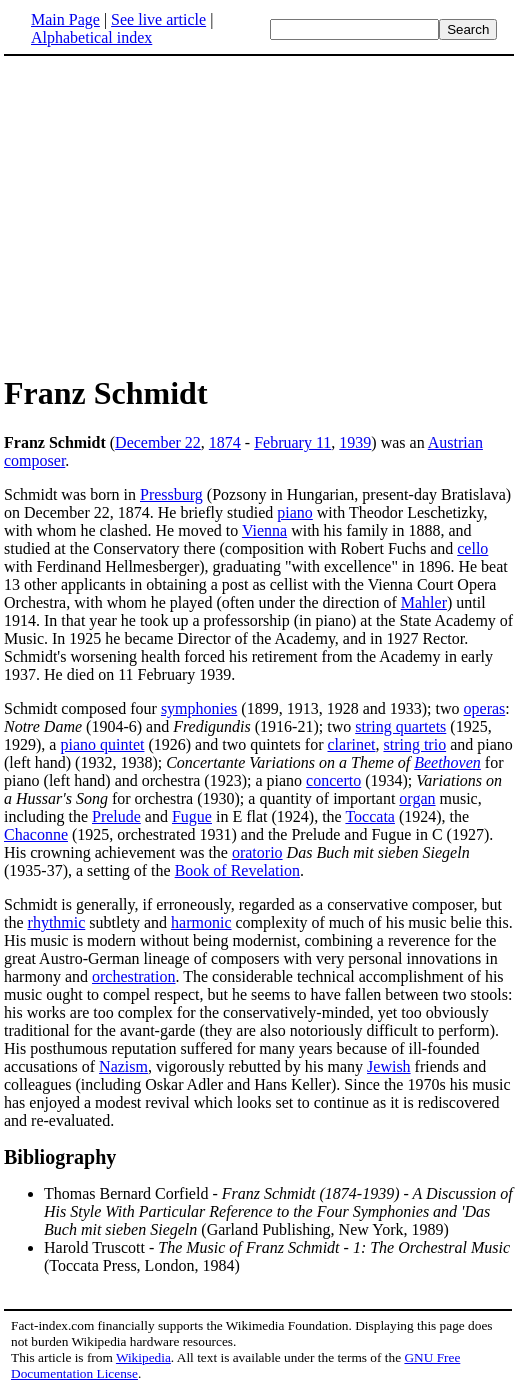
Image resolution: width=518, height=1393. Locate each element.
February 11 (292, 442)
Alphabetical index (91, 37)
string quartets (400, 726)
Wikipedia (143, 1357)
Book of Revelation (237, 870)
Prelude (116, 816)
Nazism (123, 1066)
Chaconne (36, 834)
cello (472, 548)
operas (485, 708)
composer (34, 460)
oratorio (257, 852)
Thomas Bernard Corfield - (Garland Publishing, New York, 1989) (278, 1211)
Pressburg (171, 494)
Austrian (455, 442)
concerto (333, 780)
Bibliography (60, 1157)
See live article (158, 19)
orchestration (134, 976)
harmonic (201, 922)
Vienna (264, 530)
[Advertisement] (259, 214)
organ (417, 798)
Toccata (370, 816)
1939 (355, 442)
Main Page (65, 19)
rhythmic (57, 922)
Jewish (389, 1066)
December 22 (158, 442)
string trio (414, 744)
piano (295, 512)
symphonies (199, 708)
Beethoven (447, 762)
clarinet (352, 744)
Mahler (424, 602)
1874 (225, 442)
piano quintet (102, 744)
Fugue (192, 816)
